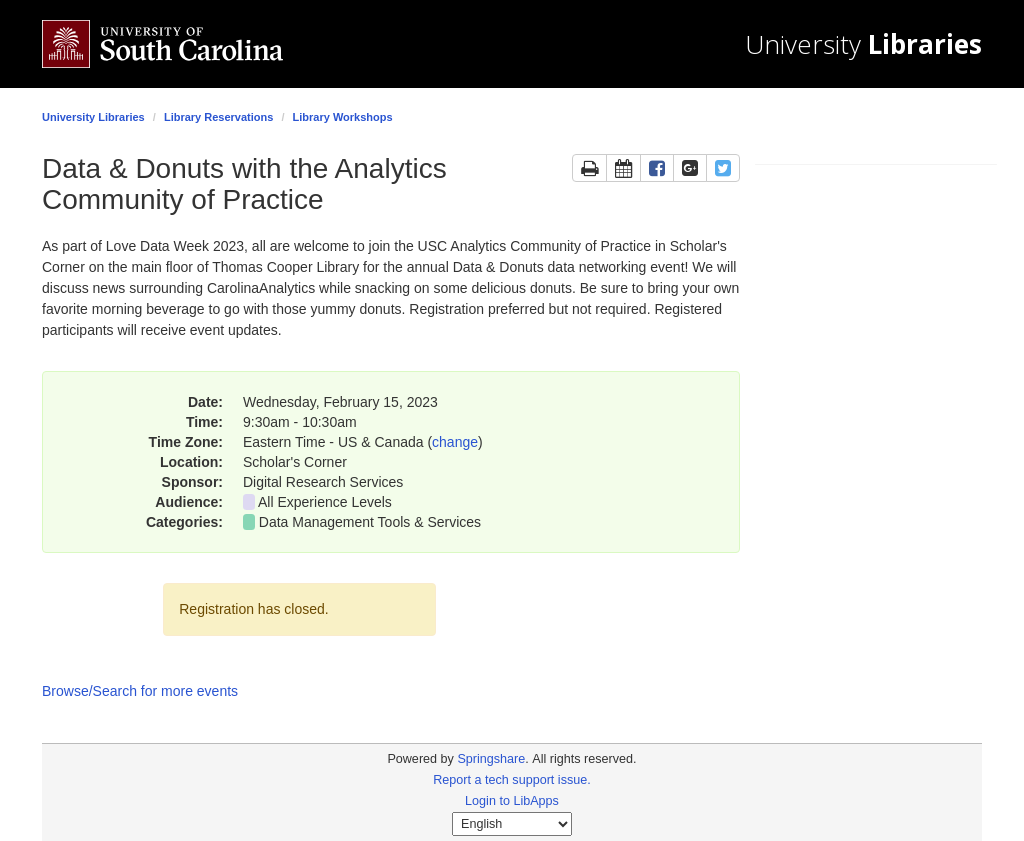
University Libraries (93, 117)
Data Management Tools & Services (370, 522)
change (455, 442)
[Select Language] (512, 824)
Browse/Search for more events (140, 691)
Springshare (491, 759)
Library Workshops (343, 117)
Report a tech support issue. (512, 780)
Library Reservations (218, 117)
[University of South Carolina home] (192, 44)
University (863, 44)
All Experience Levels (325, 502)
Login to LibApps (512, 801)
